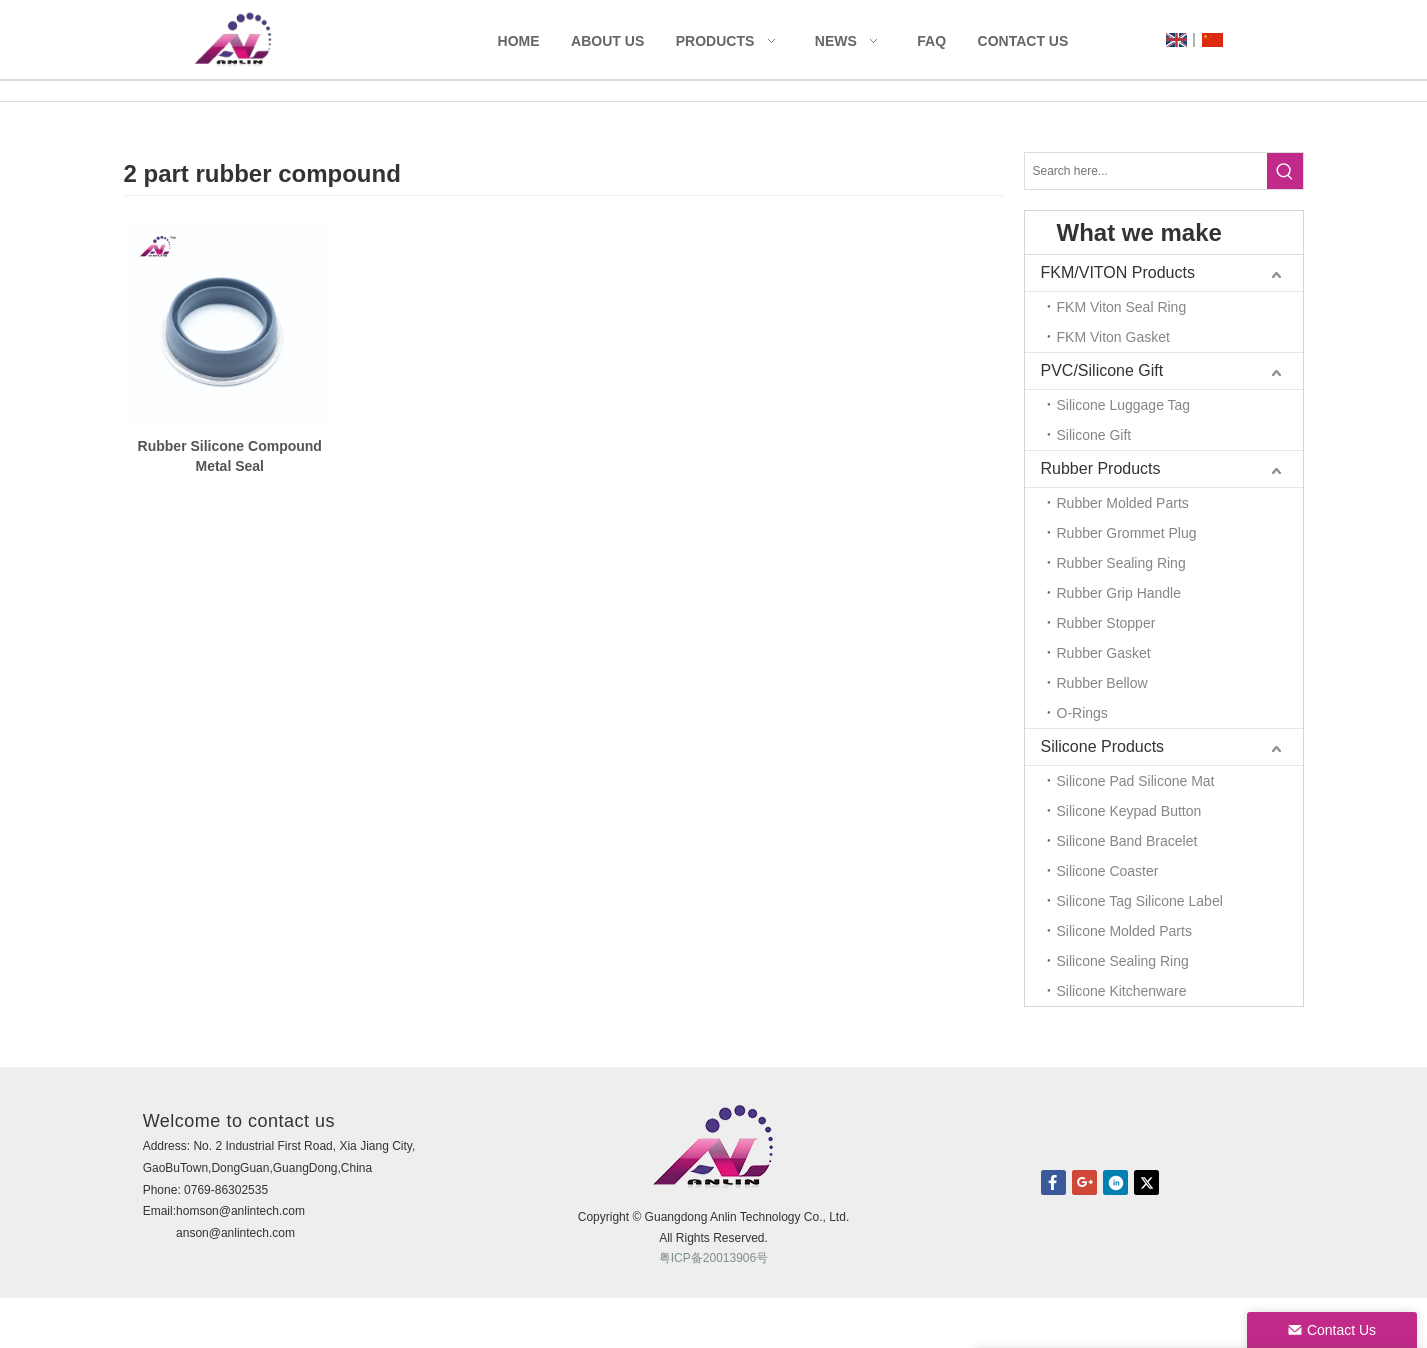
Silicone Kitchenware (1122, 991)
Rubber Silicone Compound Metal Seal (230, 456)
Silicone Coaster (1108, 871)
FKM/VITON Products (1118, 272)
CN (1212, 40)
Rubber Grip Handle (1119, 593)
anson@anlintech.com (235, 1233)
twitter (1146, 1182)
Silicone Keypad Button (1129, 811)
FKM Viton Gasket (1113, 337)
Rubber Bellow (1102, 683)
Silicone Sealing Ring (1123, 961)
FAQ (931, 41)
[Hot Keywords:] (1285, 171)
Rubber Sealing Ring (1121, 563)
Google (1084, 1182)
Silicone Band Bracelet (1127, 841)
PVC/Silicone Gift (1102, 370)
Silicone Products (1103, 746)
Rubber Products (1101, 468)
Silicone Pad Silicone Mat (1136, 781)
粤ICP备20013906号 (713, 1258)
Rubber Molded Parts (1123, 503)
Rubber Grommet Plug (1127, 533)
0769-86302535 (226, 1190)
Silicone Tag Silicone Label (1140, 901)
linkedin (1115, 1182)
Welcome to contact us (239, 1121)
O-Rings (1082, 713)
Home (519, 41)
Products (715, 41)
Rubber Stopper (1106, 623)
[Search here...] (1146, 171)
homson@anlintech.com (240, 1211)
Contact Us (1023, 41)
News (836, 41)
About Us (607, 41)
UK (1176, 40)
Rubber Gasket (1104, 653)
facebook (1053, 1182)
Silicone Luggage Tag (1124, 405)
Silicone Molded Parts (1124, 931)
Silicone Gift (1094, 435)
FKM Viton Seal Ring (1122, 307)
